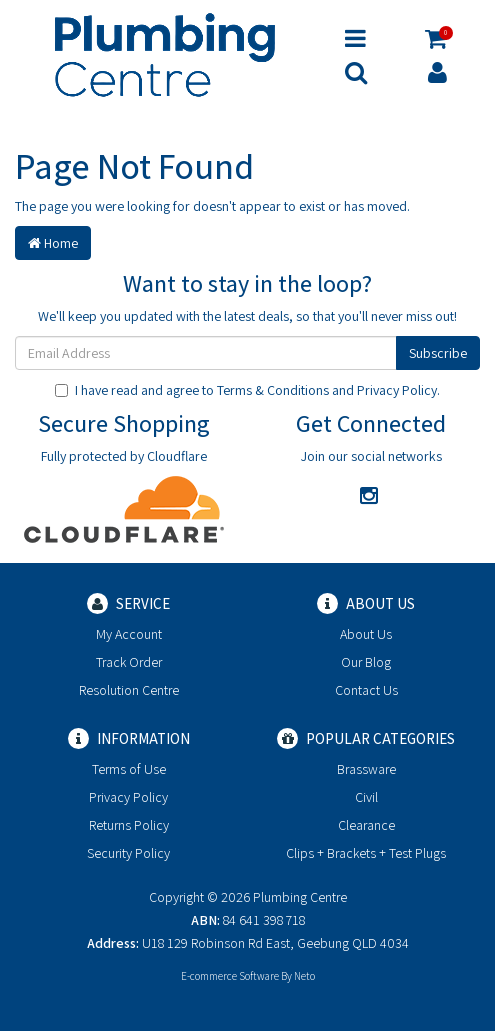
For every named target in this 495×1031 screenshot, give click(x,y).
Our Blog (366, 662)
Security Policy (128, 853)
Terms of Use (129, 769)
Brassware (366, 769)
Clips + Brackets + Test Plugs (366, 853)
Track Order (129, 662)
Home (53, 243)
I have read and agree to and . (247, 390)
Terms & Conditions (273, 390)
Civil (366, 797)
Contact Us (366, 690)
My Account (129, 634)
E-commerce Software (230, 976)
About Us (366, 634)
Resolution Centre (129, 690)
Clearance (366, 825)
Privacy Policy (397, 390)
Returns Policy (129, 825)
